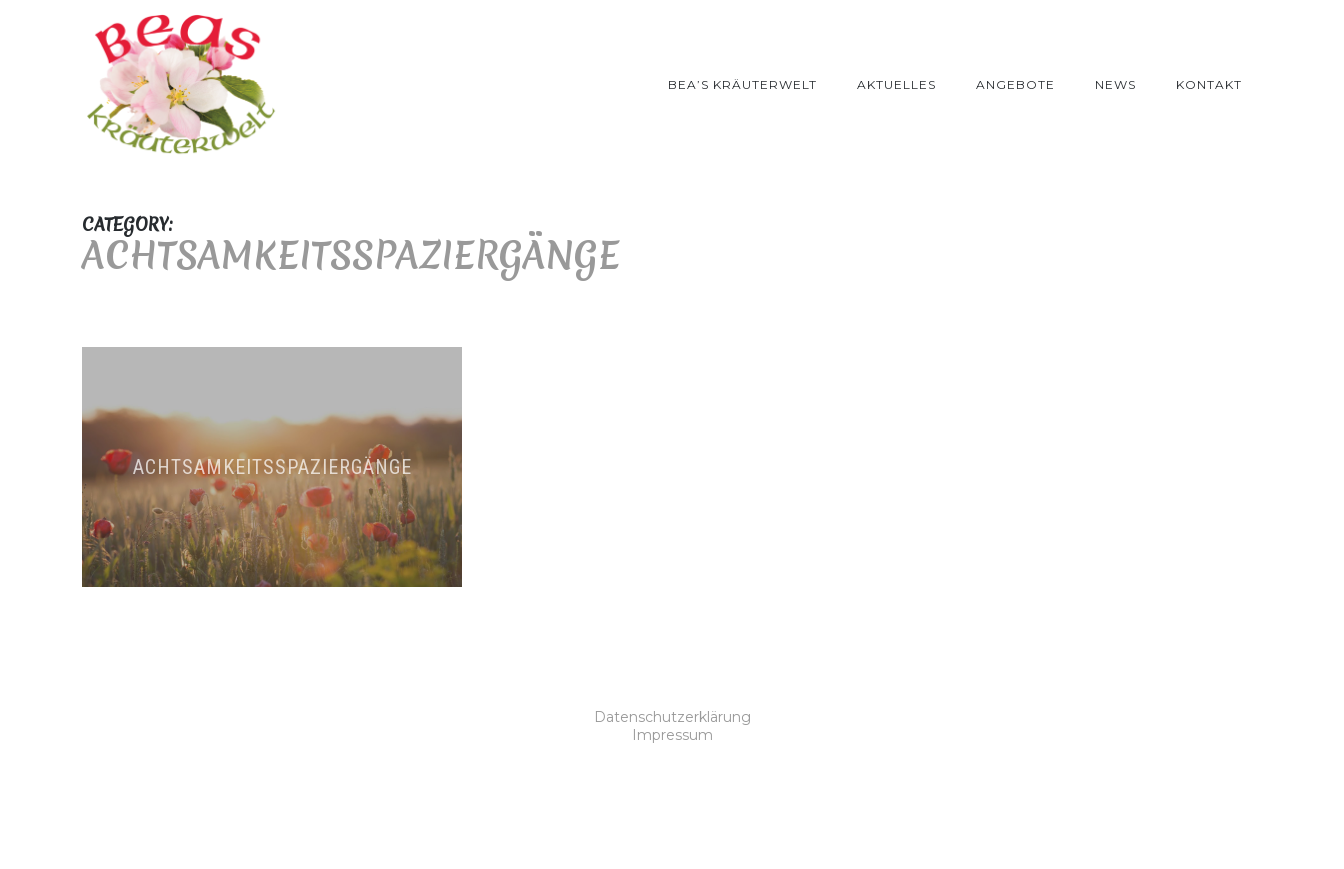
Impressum (672, 735)
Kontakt (1209, 84)
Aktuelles (896, 84)
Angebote (1015, 84)
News (1115, 84)
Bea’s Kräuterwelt (742, 84)
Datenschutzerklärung (672, 717)
